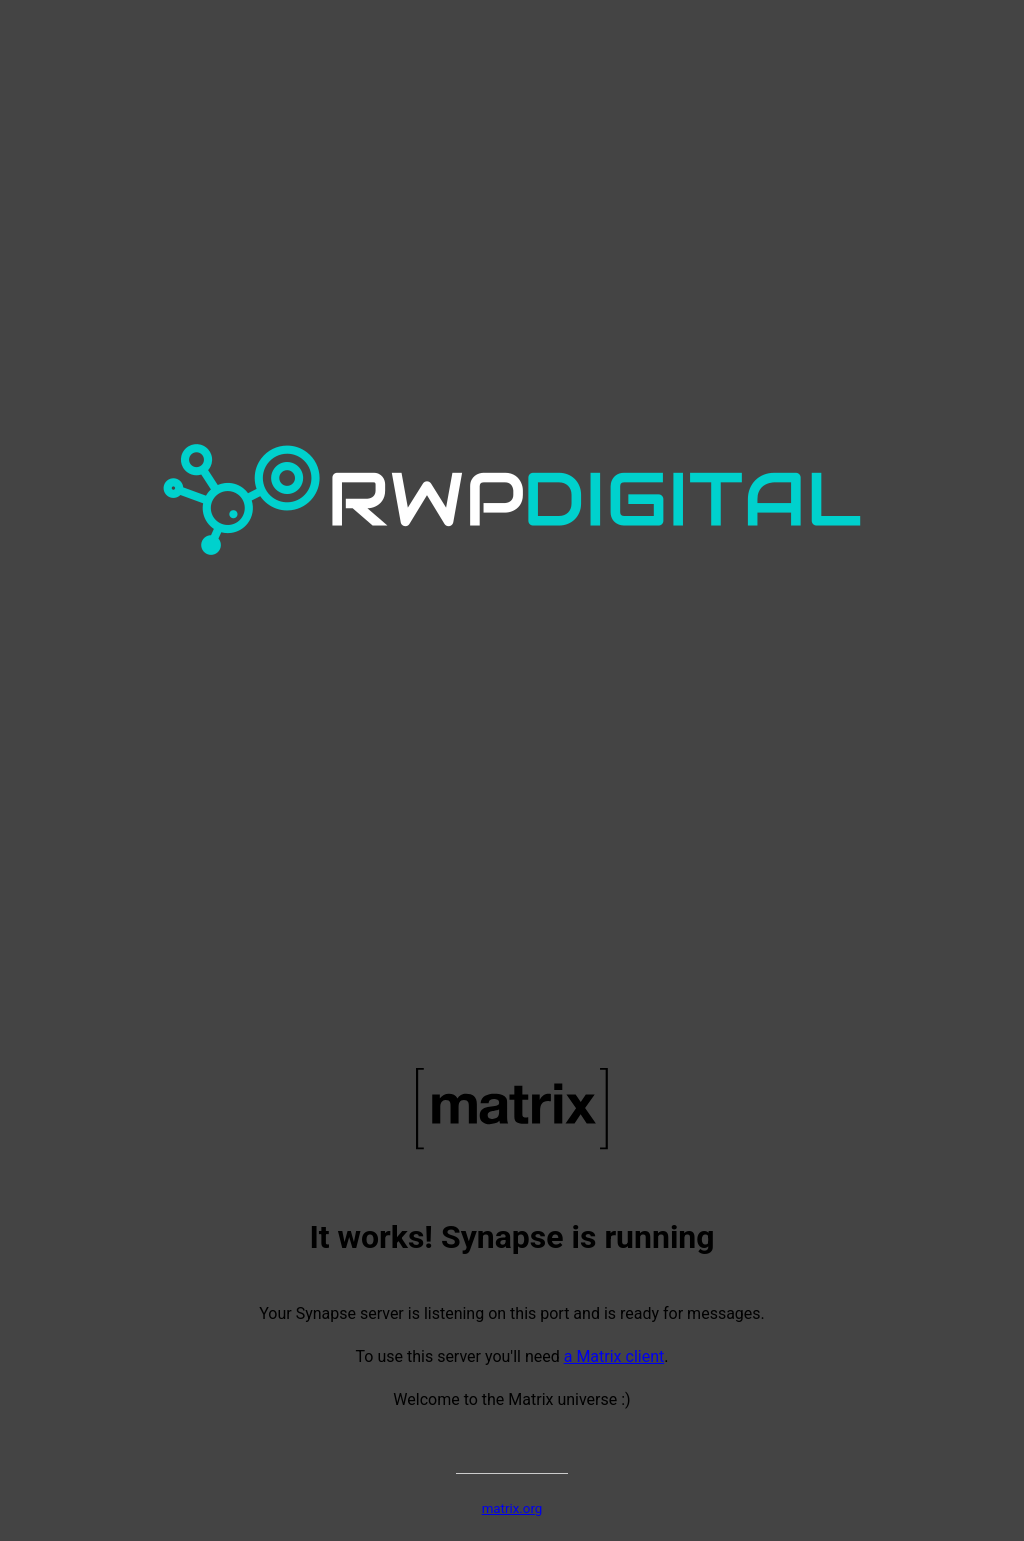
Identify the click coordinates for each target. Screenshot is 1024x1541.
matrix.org (512, 1508)
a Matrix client (614, 1356)
